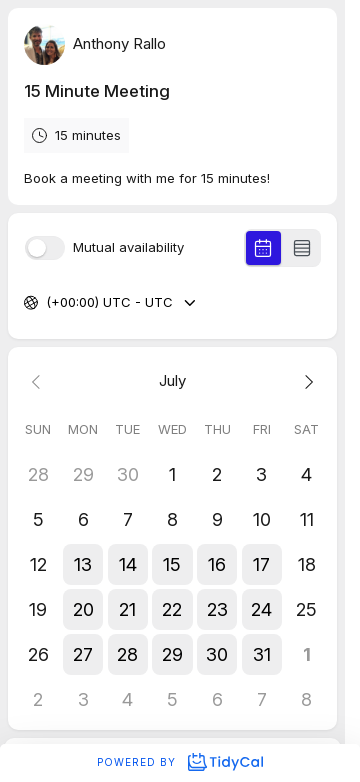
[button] (83, 564)
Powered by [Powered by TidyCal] (179, 762)
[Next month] (306, 381)
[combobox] (48, 303)
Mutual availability (128, 247)
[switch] (45, 248)
